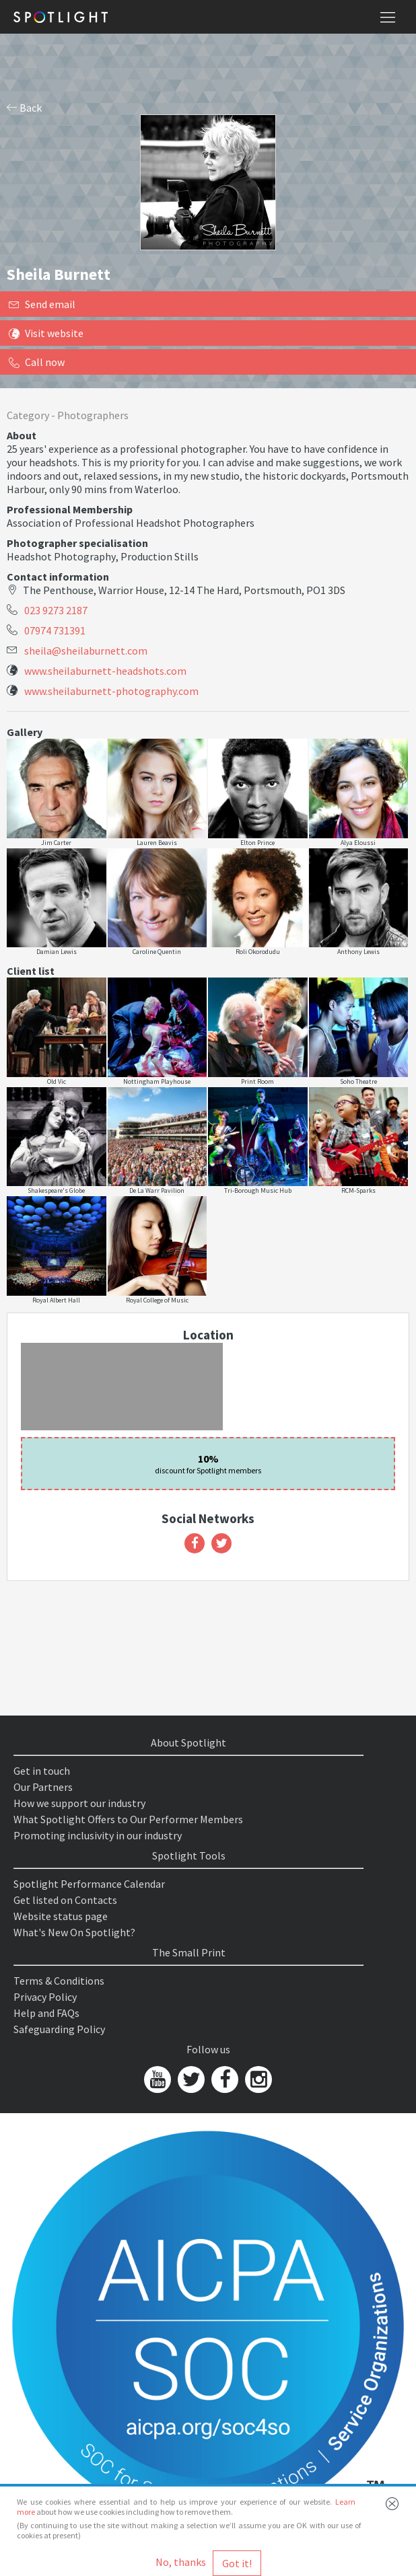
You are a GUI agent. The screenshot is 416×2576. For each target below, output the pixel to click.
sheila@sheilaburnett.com (85, 650)
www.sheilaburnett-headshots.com (105, 670)
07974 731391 (54, 630)
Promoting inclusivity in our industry (97, 1835)
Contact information (58, 576)
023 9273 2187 (56, 610)
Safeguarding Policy (59, 2029)
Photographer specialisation (77, 543)
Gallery (24, 732)
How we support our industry (79, 1803)
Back (24, 107)
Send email (42, 304)
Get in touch (41, 1770)
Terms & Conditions (58, 1980)
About (21, 435)
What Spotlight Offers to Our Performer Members (128, 1819)
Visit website (46, 333)
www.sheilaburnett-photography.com (111, 691)
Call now (37, 362)
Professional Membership (70, 509)
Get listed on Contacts (65, 1900)
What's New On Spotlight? (74, 1932)
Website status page (60, 1916)
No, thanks (180, 2562)
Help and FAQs (46, 2013)
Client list (31, 971)
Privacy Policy (45, 1996)
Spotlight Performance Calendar (89, 1883)
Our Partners (43, 1787)
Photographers (93, 415)
